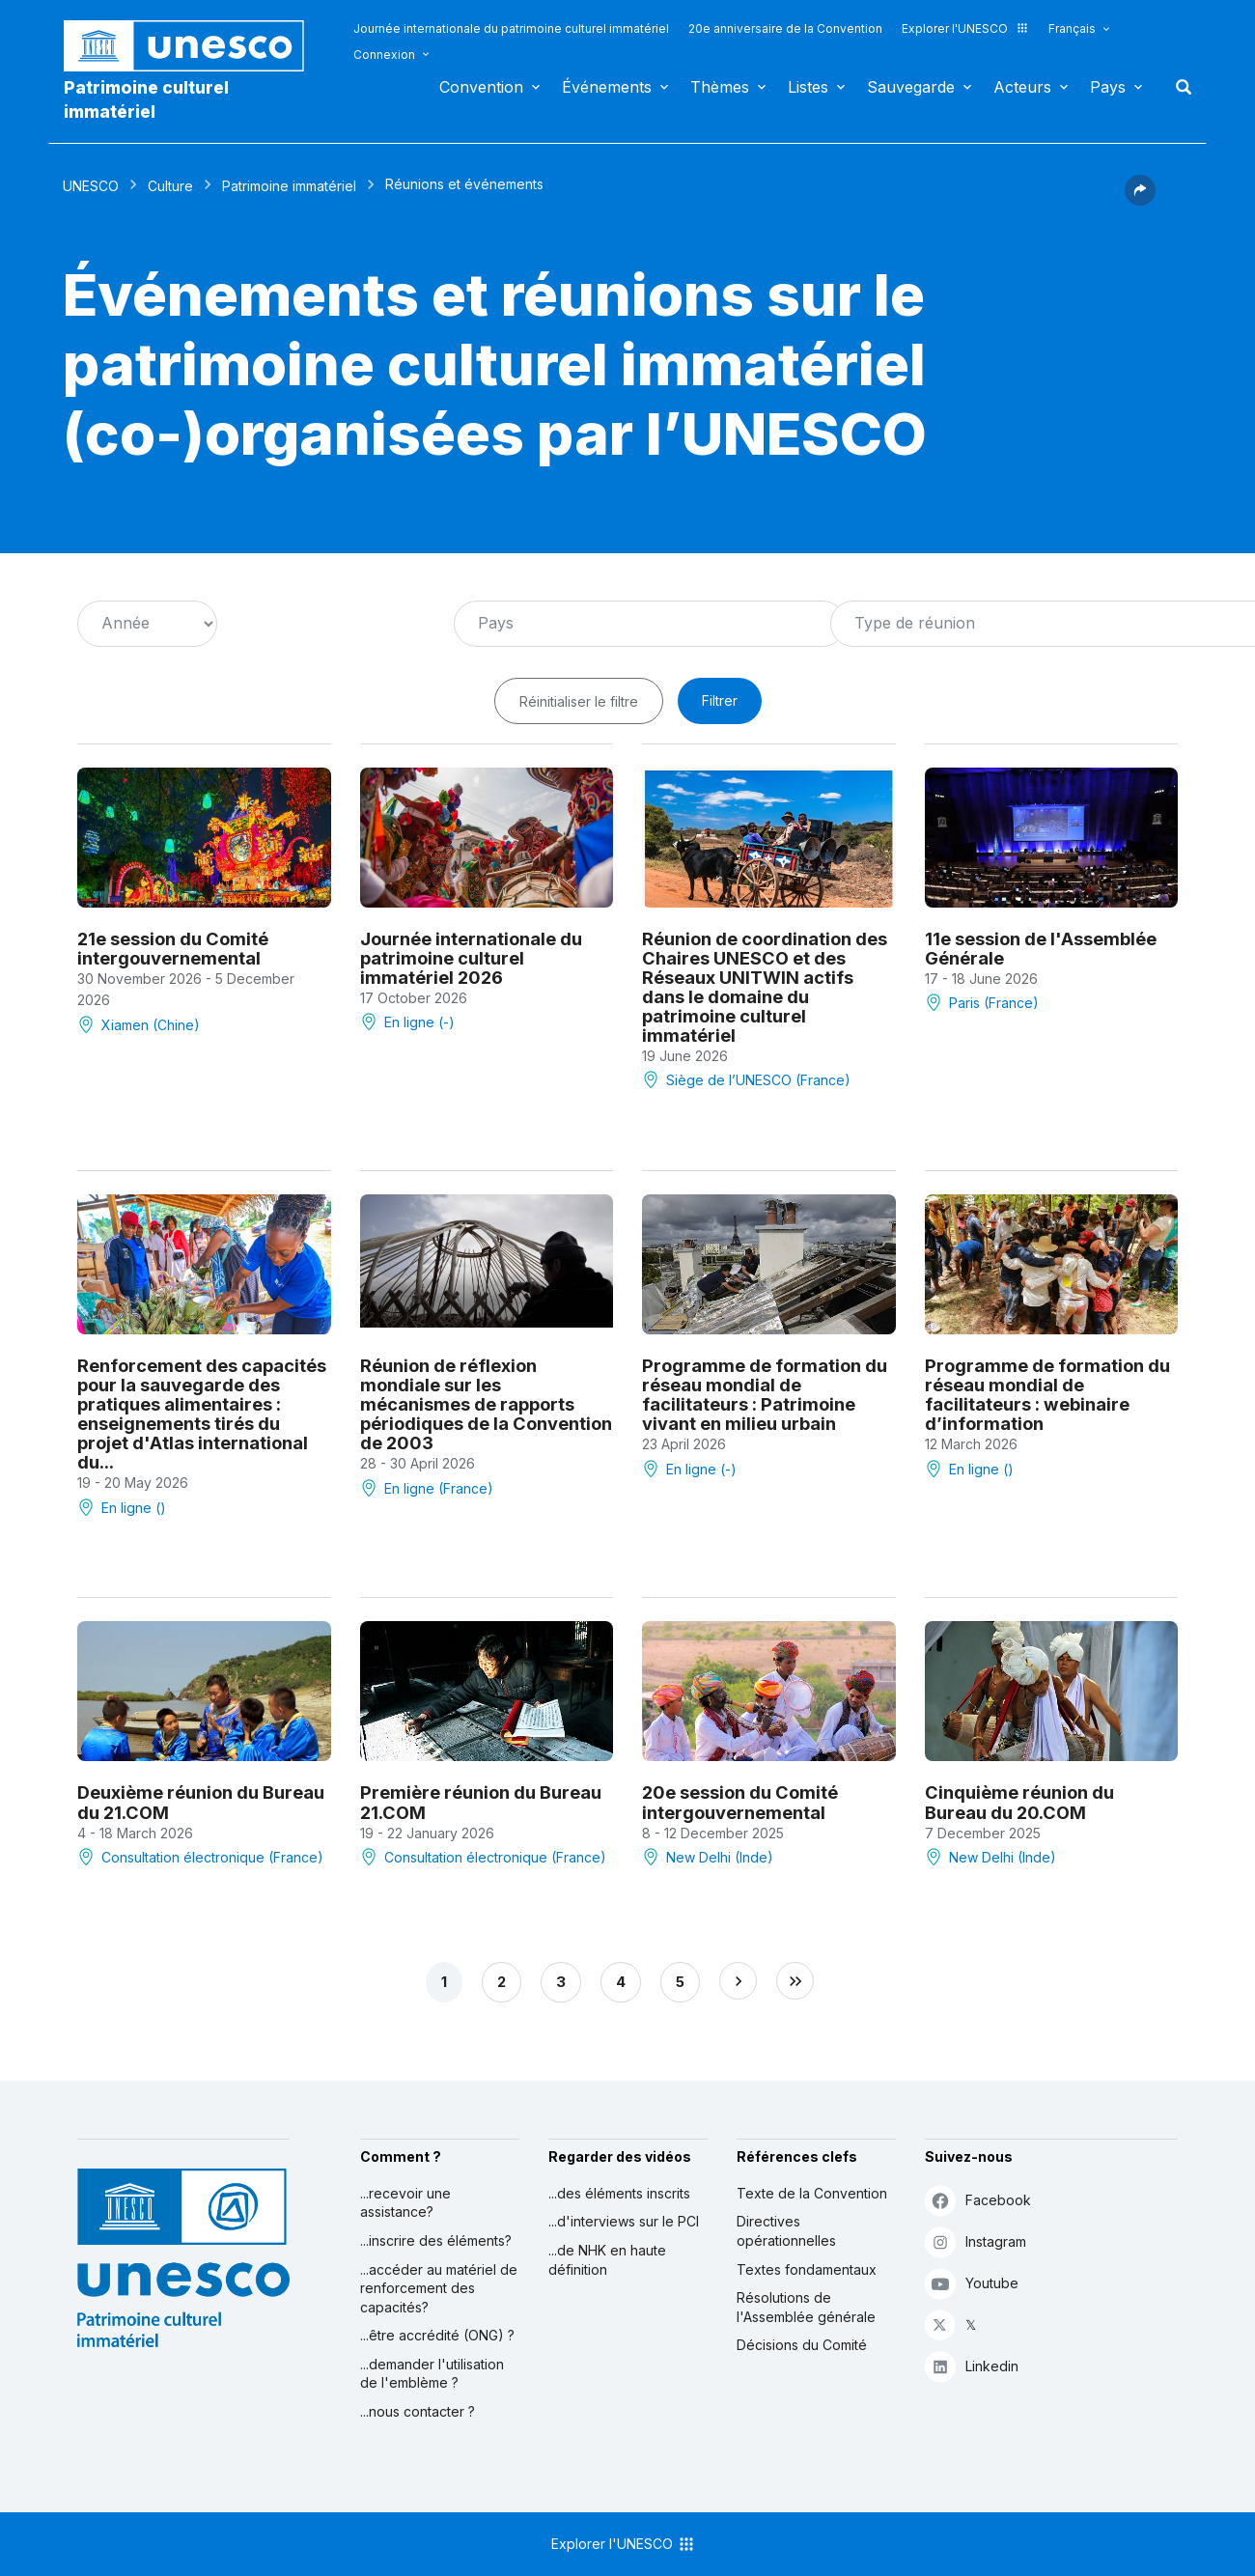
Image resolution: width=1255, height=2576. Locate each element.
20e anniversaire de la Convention (785, 28)
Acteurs (1022, 87)
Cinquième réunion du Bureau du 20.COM (1019, 1801)
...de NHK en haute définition (607, 2260)
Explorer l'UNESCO (965, 28)
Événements (607, 87)
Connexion (384, 54)
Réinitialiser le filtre (578, 701)
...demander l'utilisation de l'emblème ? (432, 2374)
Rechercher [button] (1177, 87)
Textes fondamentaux (807, 2269)
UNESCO (91, 186)
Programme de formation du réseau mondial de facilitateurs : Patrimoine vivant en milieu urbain (764, 1394)
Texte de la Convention (812, 2193)
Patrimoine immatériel (289, 186)
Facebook (978, 2200)
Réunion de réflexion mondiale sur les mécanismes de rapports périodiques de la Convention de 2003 (486, 1404)
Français (1072, 28)
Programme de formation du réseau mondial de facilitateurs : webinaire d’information (1047, 1394)
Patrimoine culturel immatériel (146, 99)
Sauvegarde (911, 87)
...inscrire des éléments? (436, 2240)
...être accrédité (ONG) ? (437, 2335)
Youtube (971, 2283)
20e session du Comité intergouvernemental (740, 1801)
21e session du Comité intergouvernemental (172, 948)
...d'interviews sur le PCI (623, 2221)
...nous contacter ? (417, 2411)
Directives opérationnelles (786, 2231)
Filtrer (720, 700)
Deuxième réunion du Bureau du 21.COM (200, 1801)
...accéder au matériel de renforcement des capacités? (438, 2288)
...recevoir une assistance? (405, 2203)
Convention (481, 87)
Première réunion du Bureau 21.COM (480, 1801)
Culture (170, 186)
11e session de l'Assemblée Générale (1041, 948)
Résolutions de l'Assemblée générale (806, 2307)
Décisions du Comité (802, 2345)
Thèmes (719, 87)
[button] (1140, 200)
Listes (808, 87)
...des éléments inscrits (619, 2193)
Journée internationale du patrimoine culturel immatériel (511, 28)
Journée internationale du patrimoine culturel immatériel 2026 (471, 958)
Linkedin (971, 2366)
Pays (1108, 87)
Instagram (975, 2241)
